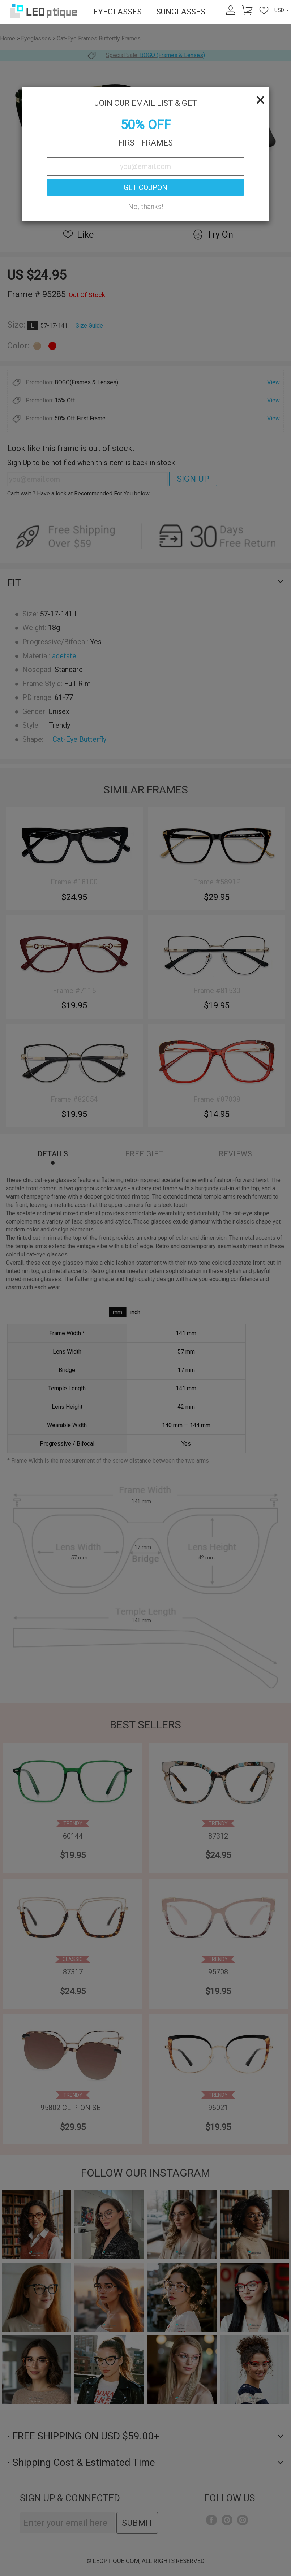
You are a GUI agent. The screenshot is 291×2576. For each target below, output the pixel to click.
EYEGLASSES (117, 11)
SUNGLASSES (180, 11)
